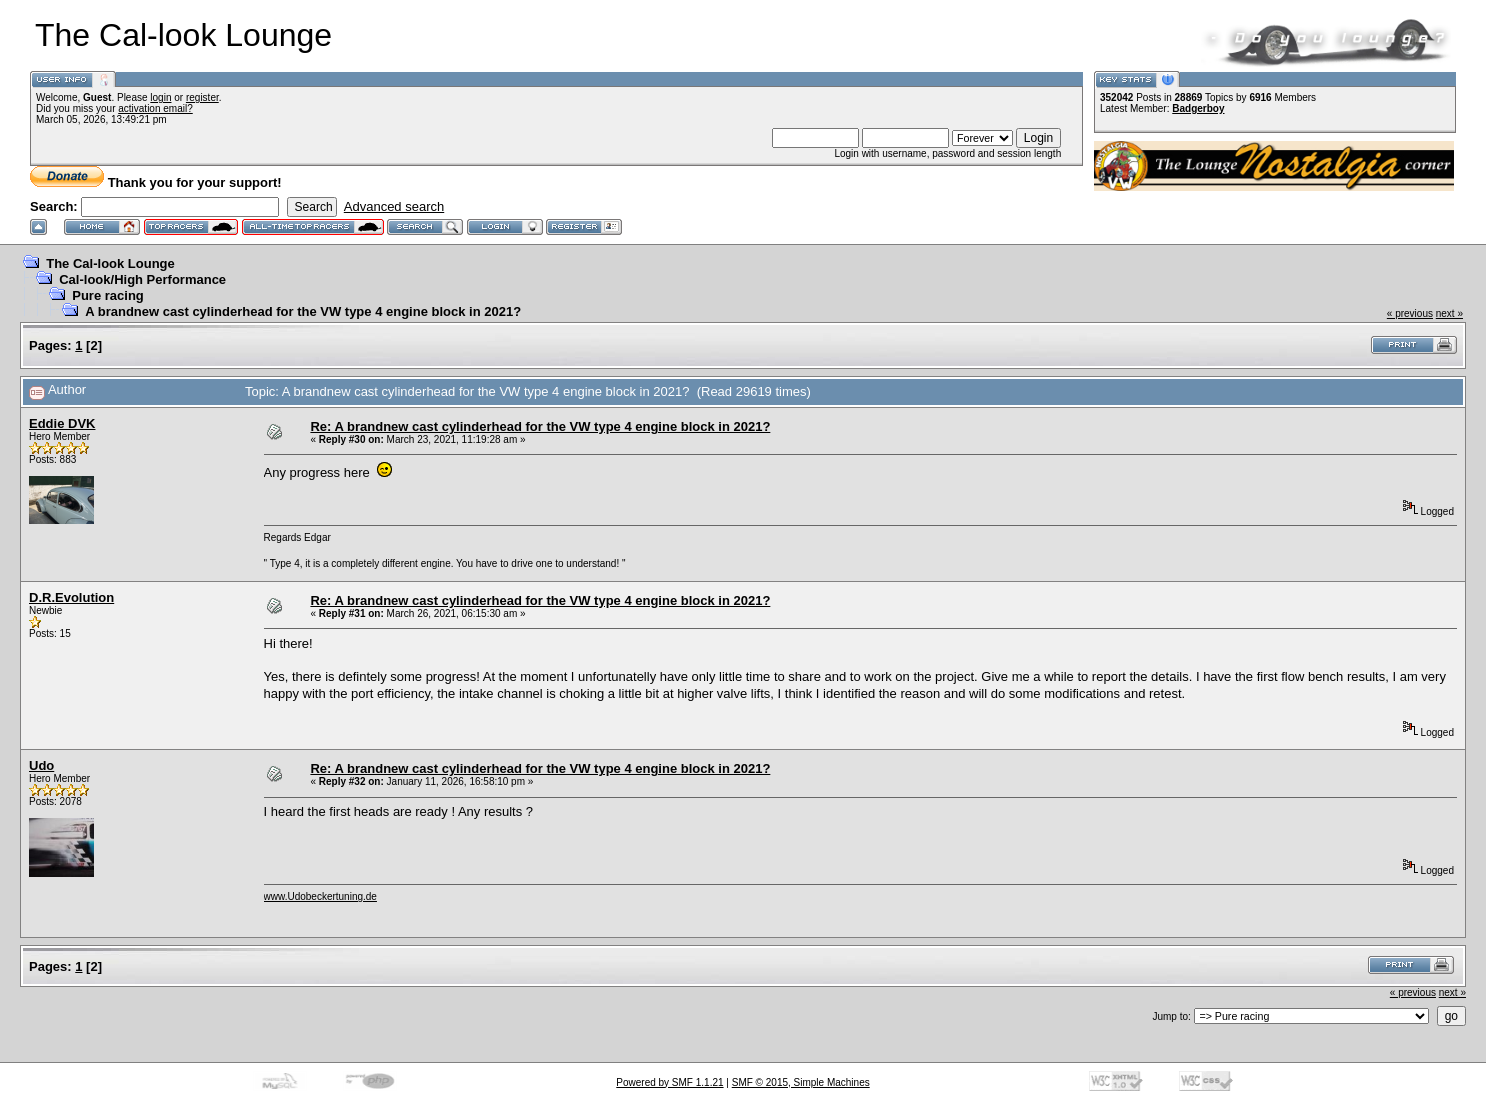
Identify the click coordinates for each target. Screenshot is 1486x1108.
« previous (1410, 313)
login (160, 97)
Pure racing (108, 295)
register (202, 97)
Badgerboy (1198, 108)
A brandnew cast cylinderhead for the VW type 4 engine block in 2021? (303, 311)
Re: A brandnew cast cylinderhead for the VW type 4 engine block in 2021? (540, 426)
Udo (41, 765)
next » (1449, 313)
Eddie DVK (62, 423)
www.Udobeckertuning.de (320, 896)
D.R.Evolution (71, 597)
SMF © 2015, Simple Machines (801, 1082)
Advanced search (394, 206)
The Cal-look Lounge (110, 263)
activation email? (155, 108)
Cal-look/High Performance (142, 279)
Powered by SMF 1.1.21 (669, 1082)
